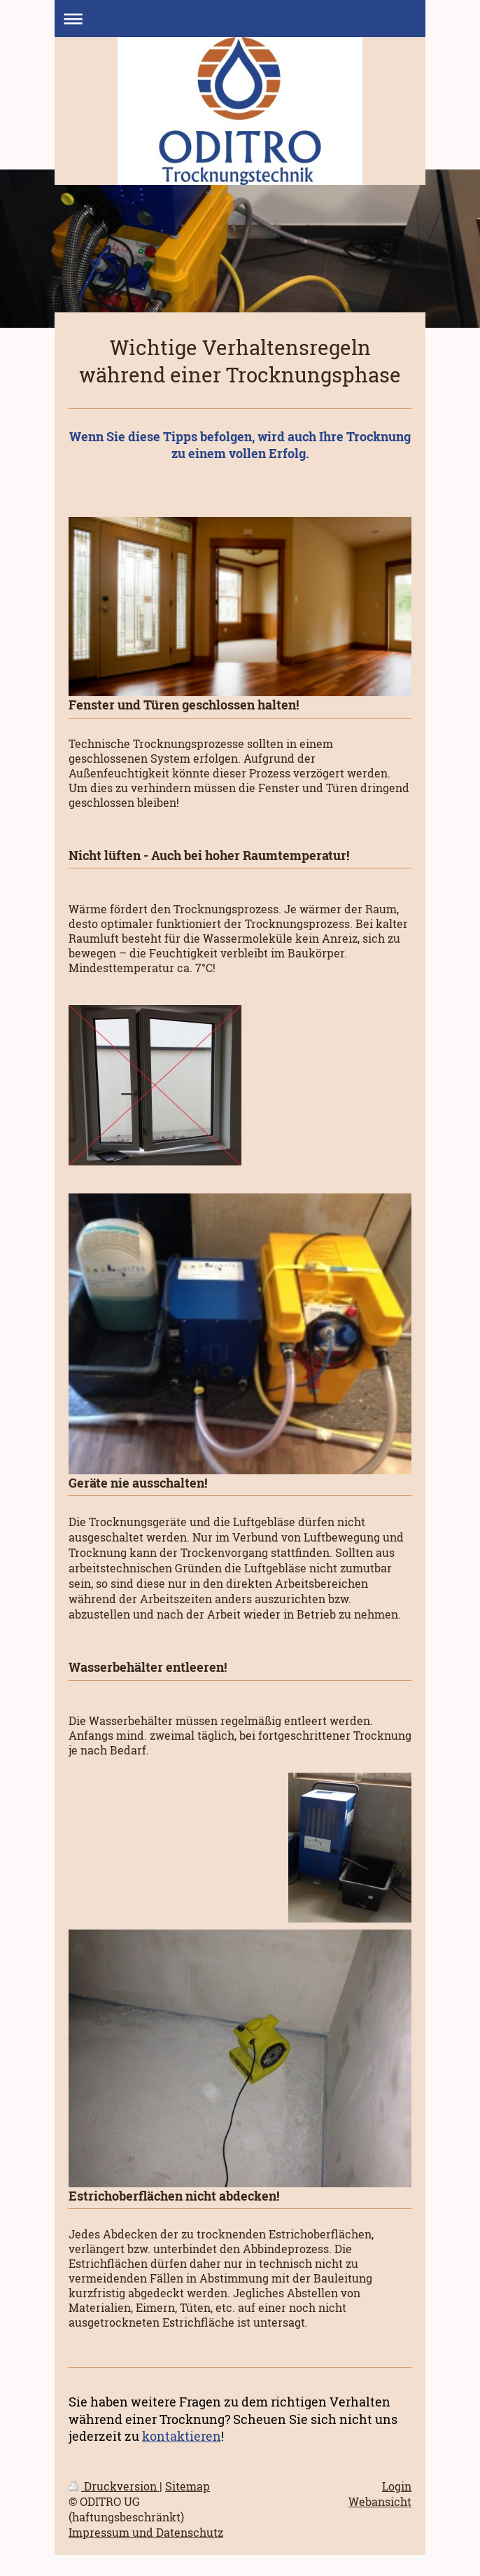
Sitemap (187, 2486)
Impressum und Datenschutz (146, 2533)
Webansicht (379, 2502)
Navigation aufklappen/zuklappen (240, 19)
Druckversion (114, 2486)
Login (396, 2486)
